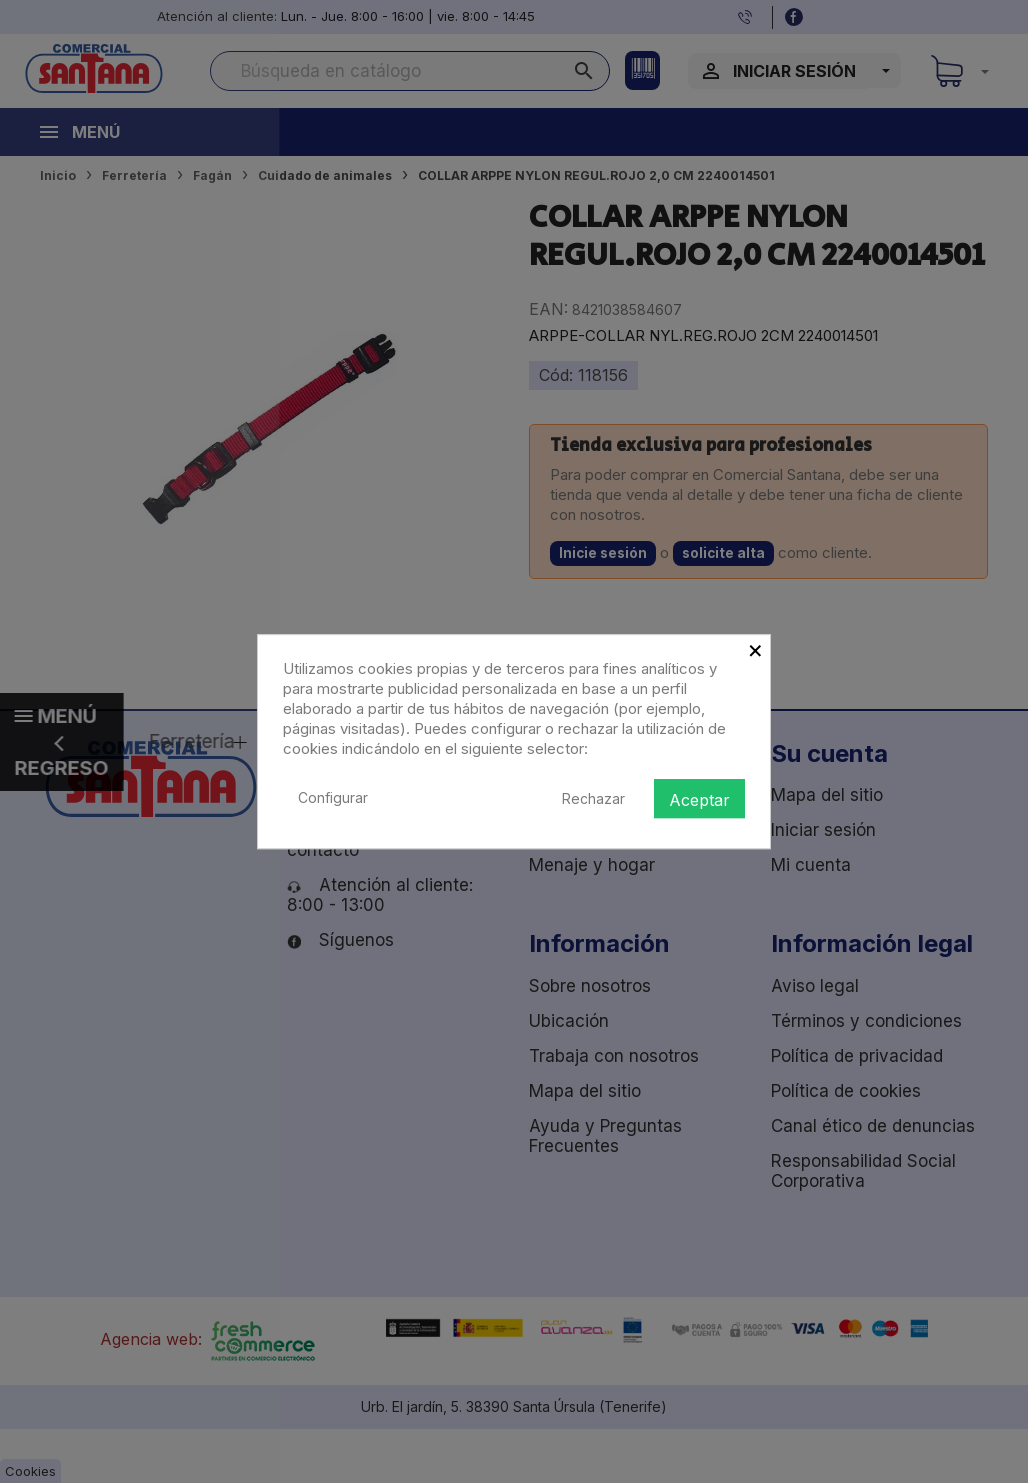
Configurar (333, 797)
